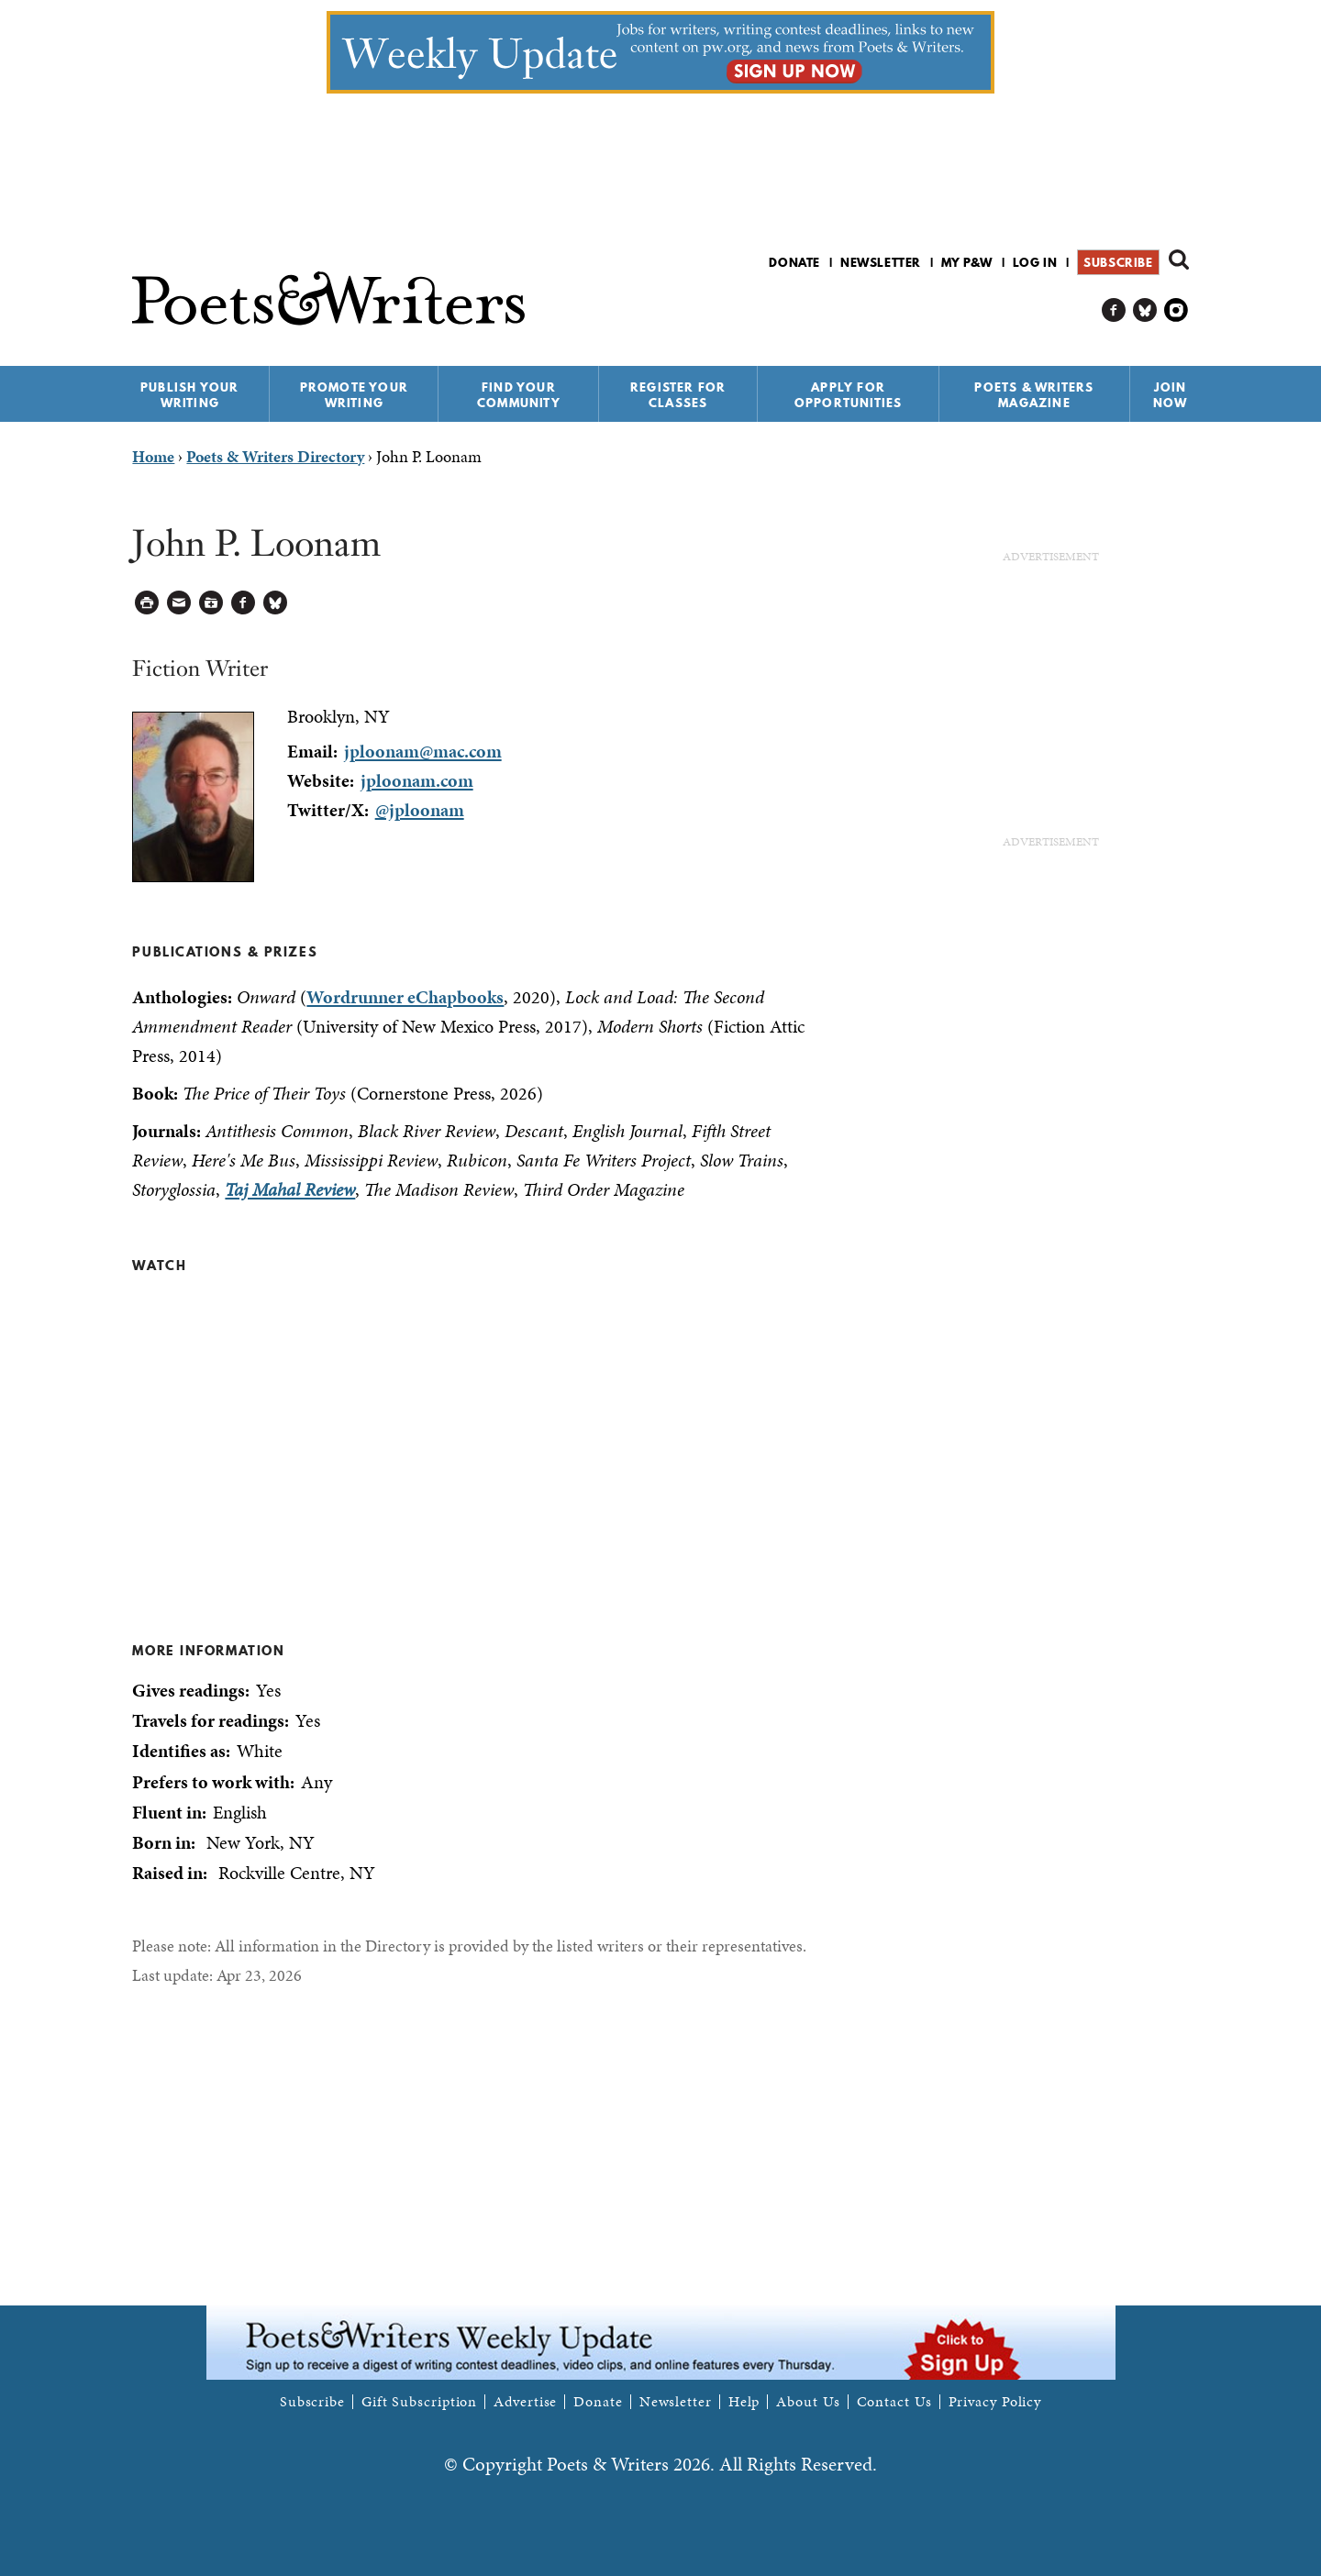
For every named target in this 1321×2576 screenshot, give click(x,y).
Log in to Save (211, 603)
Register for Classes (678, 395)
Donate (794, 262)
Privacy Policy (995, 2401)
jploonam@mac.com (423, 751)
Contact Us (894, 2401)
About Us (807, 2401)
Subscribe (1117, 262)
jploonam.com (417, 780)
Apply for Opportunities (848, 395)
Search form (1179, 259)
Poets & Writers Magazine (1033, 395)
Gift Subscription (419, 2401)
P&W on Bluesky (1145, 310)
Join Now (1170, 395)
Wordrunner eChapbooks (405, 997)
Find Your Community (519, 395)
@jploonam (419, 810)
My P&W (967, 262)
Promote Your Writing (354, 395)
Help (744, 2401)
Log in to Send (179, 603)
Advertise (525, 2401)
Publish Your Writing (189, 395)
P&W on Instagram (1176, 310)
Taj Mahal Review (290, 1189)
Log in (1035, 262)
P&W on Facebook (1114, 310)
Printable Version (147, 603)
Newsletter (880, 262)
